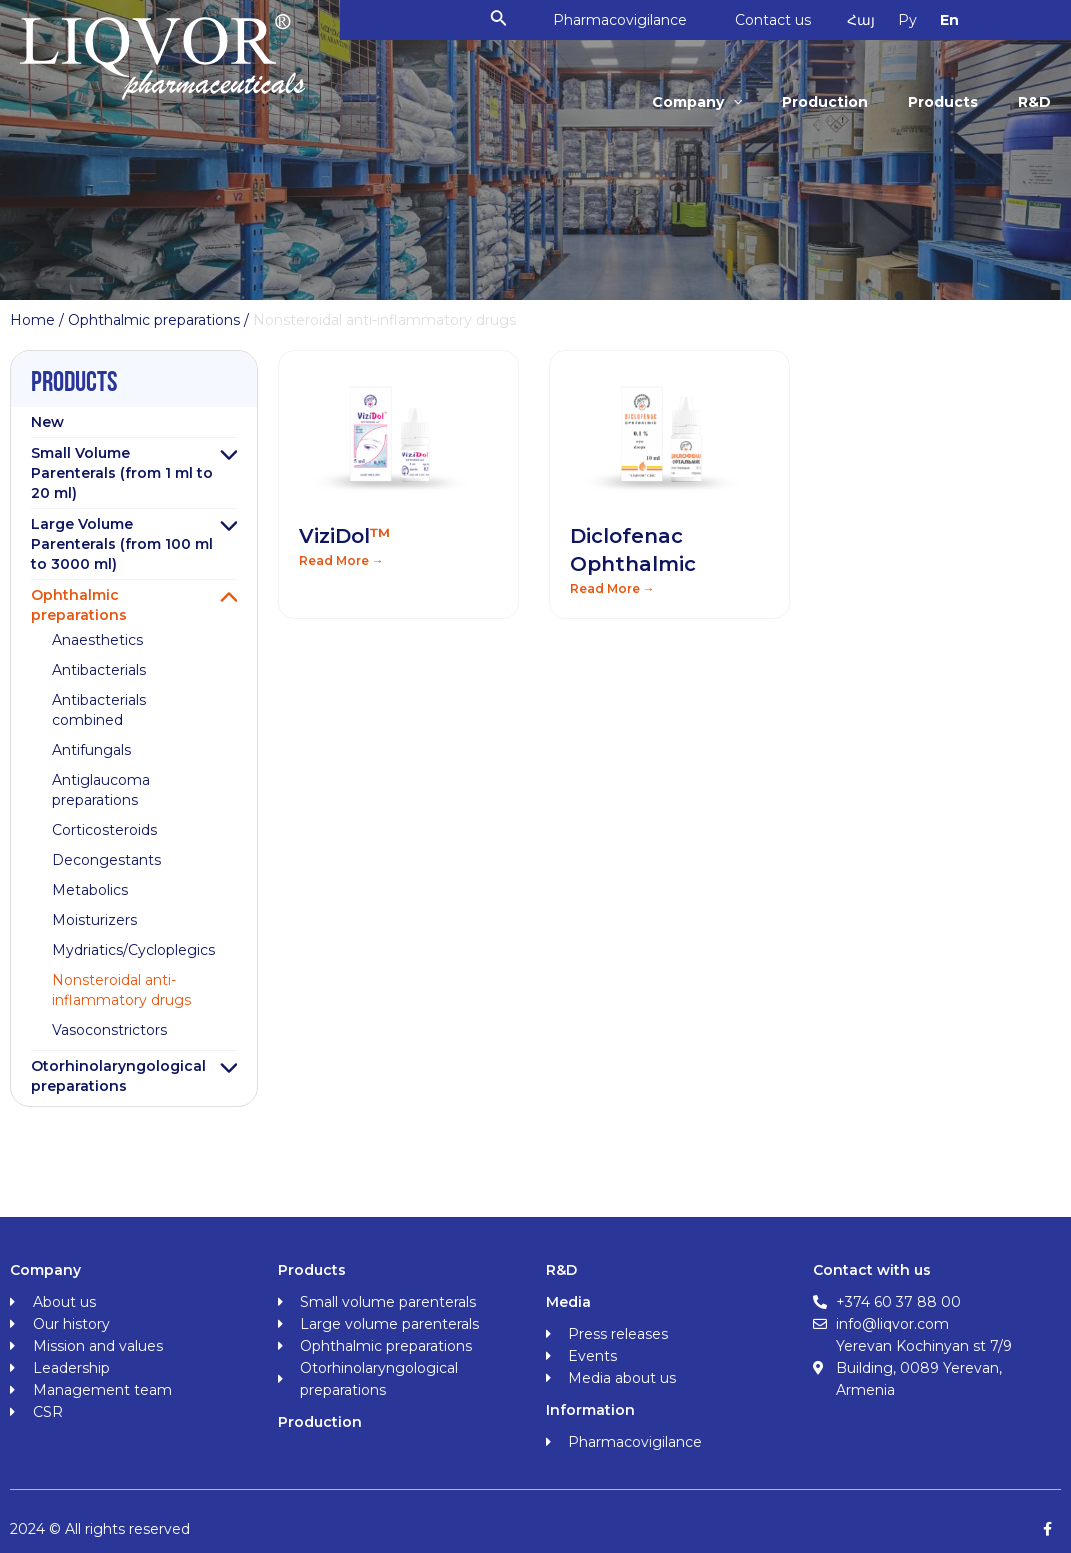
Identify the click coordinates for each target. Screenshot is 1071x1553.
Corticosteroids (104, 830)
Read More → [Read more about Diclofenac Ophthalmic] (612, 588)
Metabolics (90, 890)
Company (704, 102)
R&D (1035, 102)
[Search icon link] (506, 20)
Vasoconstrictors (109, 1030)
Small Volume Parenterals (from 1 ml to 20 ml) (122, 473)
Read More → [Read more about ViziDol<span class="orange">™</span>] (341, 560)
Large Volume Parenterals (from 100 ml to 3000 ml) (122, 544)
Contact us (782, 20)
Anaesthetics (97, 640)
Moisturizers (94, 920)
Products (946, 102)
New (47, 422)
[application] (740, 102)
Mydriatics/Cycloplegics (133, 950)
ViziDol (345, 536)
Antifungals (91, 750)
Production (830, 102)
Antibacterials (99, 670)
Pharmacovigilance (627, 20)
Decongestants (106, 860)
